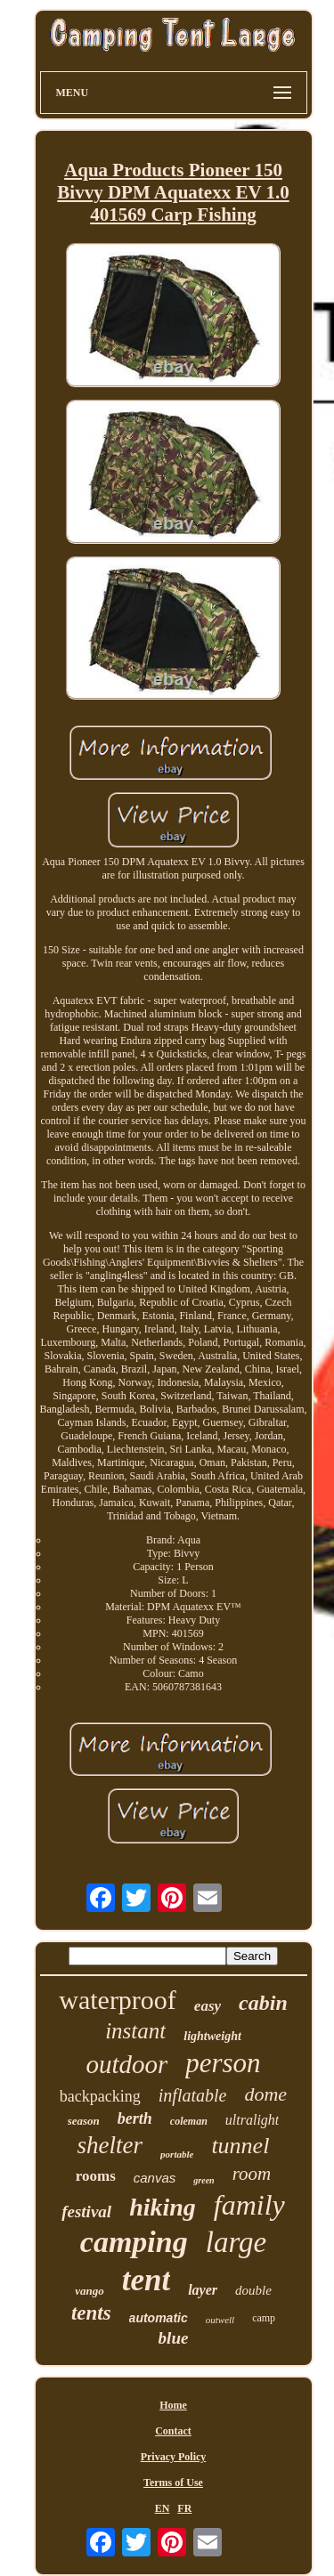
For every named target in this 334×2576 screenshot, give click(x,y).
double (253, 2290)
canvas (155, 2177)
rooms (96, 2175)
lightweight (212, 2036)
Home (173, 2405)
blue (174, 2338)
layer (202, 2289)
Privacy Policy (174, 2456)
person (222, 2062)
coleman (189, 2121)
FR (184, 2508)
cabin (263, 2002)
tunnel (240, 2146)
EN (162, 2508)
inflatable (193, 2095)
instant (135, 2031)
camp (263, 2318)
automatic (158, 2318)
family (249, 2205)
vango (89, 2290)
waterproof (117, 1999)
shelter (110, 2145)
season (84, 2120)
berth (135, 2118)
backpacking (100, 2096)
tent (146, 2280)
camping (134, 2241)
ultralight (252, 2119)
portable (176, 2154)
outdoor (126, 2064)
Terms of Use (173, 2482)
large (236, 2242)
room (252, 2173)
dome (265, 2094)
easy (207, 2005)
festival (86, 2211)
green (203, 2180)
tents (91, 2313)
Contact (173, 2431)
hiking (162, 2207)
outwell (220, 2319)
